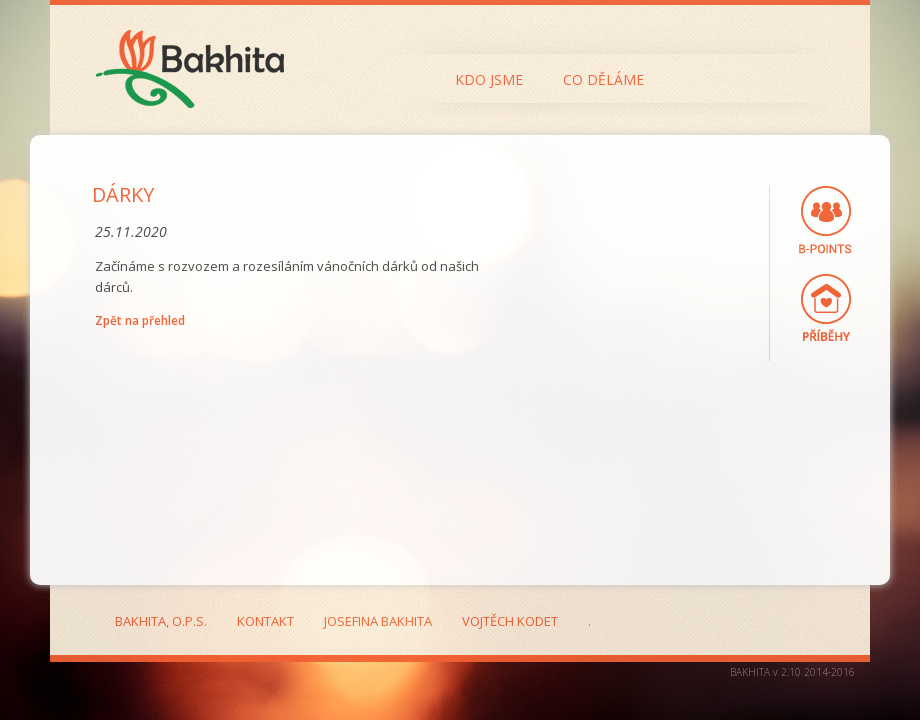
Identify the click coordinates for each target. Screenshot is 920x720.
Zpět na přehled (140, 320)
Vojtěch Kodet (510, 621)
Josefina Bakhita (378, 621)
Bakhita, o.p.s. (161, 621)
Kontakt (265, 621)
